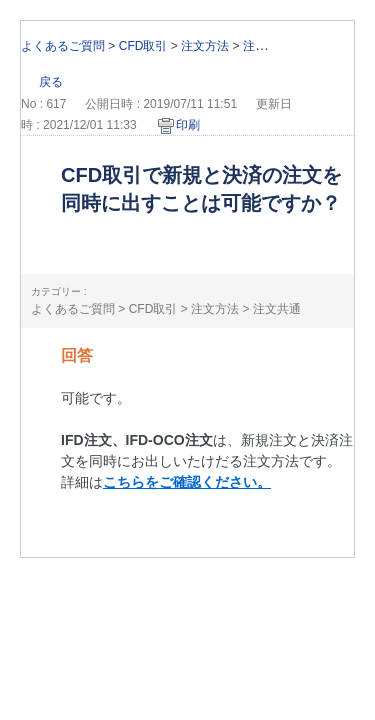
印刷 (188, 125)
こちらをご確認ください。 (187, 482)
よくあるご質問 (63, 46)
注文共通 (267, 46)
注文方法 (205, 46)
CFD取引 (143, 46)
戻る (51, 82)
